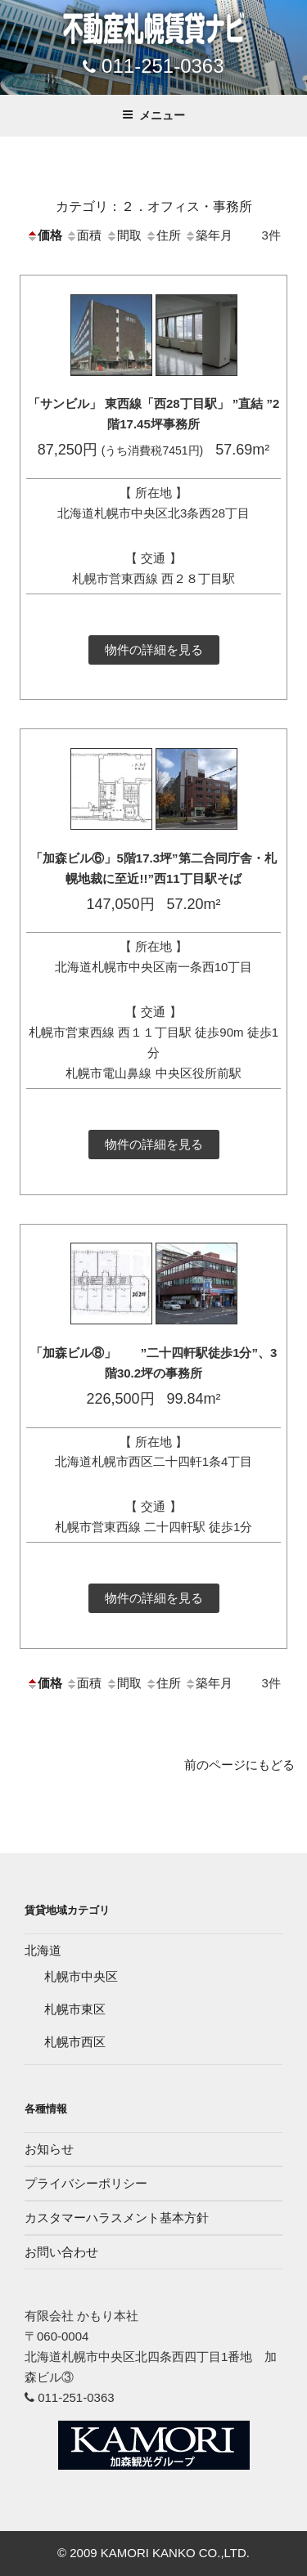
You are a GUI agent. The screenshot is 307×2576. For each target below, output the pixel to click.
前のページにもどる (239, 1765)
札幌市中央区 (81, 1976)
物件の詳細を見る (154, 649)
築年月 (208, 235)
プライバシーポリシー (86, 2183)
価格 (44, 235)
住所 (163, 235)
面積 (83, 235)
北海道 (43, 1950)
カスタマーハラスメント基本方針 (117, 2217)
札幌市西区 (75, 2042)
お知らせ (49, 2149)
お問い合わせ (61, 2252)
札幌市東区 (75, 2009)
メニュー (153, 115)
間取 (124, 235)
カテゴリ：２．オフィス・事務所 (154, 206)
